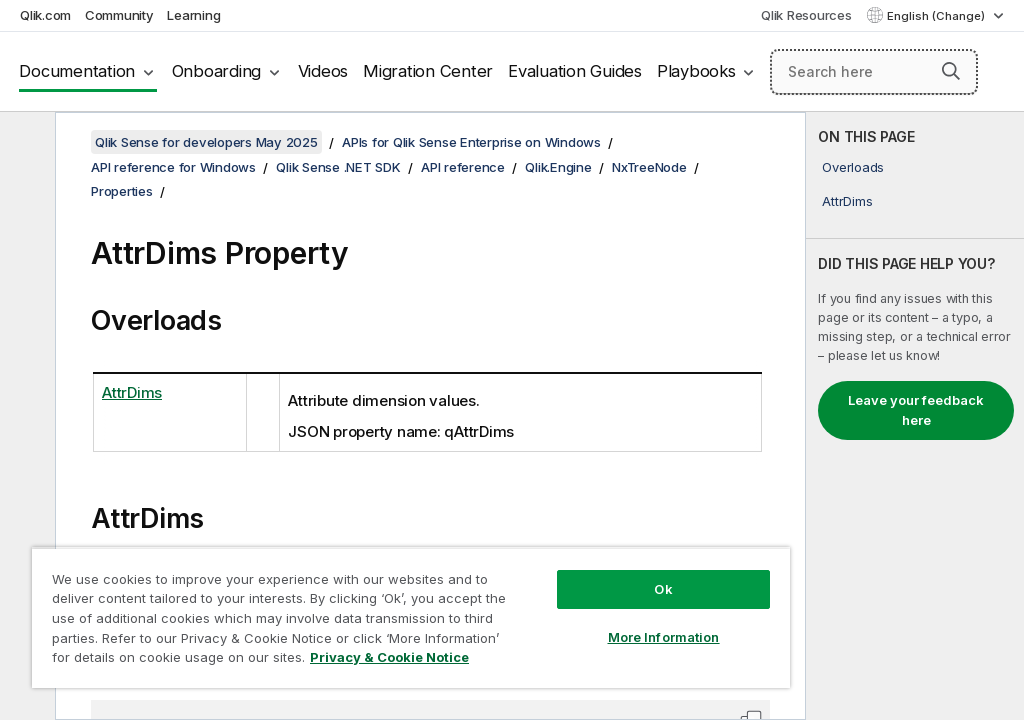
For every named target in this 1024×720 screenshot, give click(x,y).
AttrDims (847, 201)
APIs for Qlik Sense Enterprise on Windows (471, 142)
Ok (663, 589)
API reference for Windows (173, 167)
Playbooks (696, 71)
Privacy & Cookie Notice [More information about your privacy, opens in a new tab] (389, 657)
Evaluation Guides (575, 71)
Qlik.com (45, 15)
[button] (951, 71)
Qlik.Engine (558, 167)
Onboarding (217, 71)
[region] (411, 617)
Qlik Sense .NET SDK (338, 167)
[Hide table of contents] (25, 143)
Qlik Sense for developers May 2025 (206, 142)
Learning (193, 15)
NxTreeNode (649, 167)
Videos (323, 71)
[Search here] (874, 72)
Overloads (853, 167)
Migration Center (428, 71)
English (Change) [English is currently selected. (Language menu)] (937, 16)
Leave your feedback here (916, 410)
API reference (463, 167)
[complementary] (915, 416)
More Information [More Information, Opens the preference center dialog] (664, 637)
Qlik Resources (806, 15)
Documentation (77, 71)
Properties (122, 191)
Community (119, 15)
